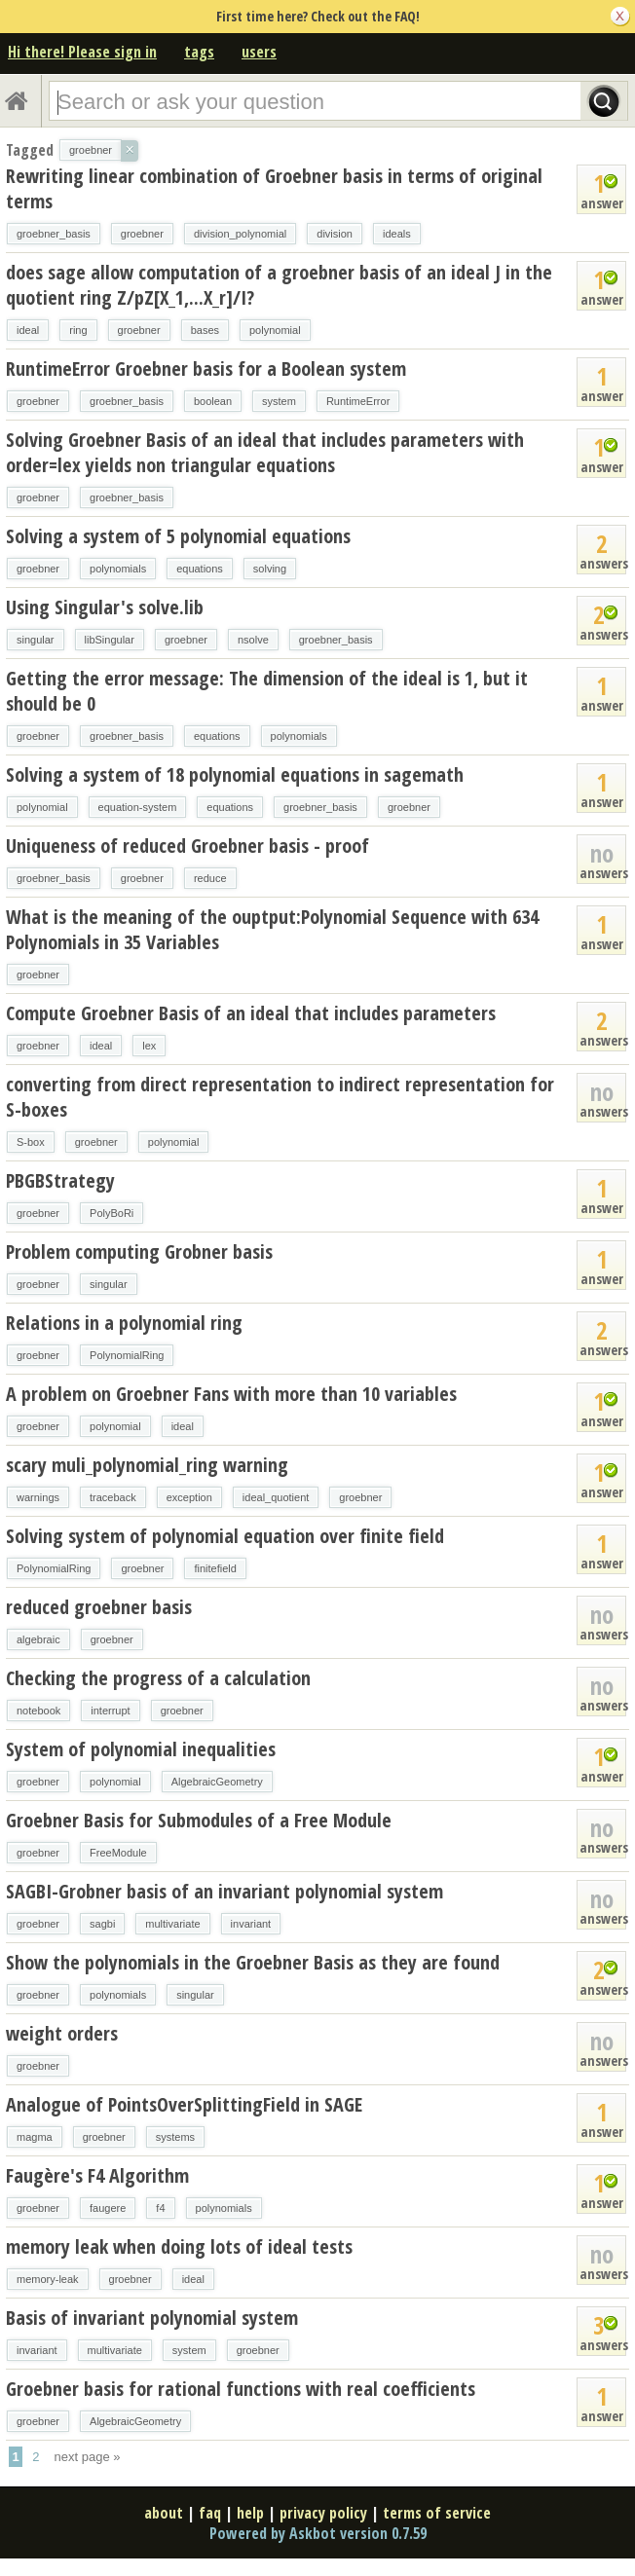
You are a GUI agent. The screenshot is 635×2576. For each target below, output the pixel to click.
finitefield (215, 1568)
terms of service (437, 2512)
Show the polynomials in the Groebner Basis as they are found (253, 1962)
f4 (160, 2208)
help (250, 2512)
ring (78, 330)
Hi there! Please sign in (82, 51)
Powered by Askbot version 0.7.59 (318, 2533)
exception (189, 1497)
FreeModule (118, 1852)
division (335, 233)
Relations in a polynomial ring (124, 1322)
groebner (142, 233)
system (279, 401)
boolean (213, 401)
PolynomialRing (127, 1355)
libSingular (109, 639)
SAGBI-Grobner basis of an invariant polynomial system (224, 1891)
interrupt (110, 1710)
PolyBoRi (111, 1213)
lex (149, 1045)
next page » (88, 2456)
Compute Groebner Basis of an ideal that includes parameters (251, 1013)
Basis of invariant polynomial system (152, 2317)
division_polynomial (240, 233)
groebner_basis (54, 233)
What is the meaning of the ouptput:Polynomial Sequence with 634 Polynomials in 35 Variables (272, 929)
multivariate (172, 1924)
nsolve (253, 639)
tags (199, 51)
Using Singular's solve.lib (105, 607)
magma (35, 2137)
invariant (251, 1924)
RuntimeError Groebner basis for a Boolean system (206, 368)
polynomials (118, 568)
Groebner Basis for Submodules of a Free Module (199, 1820)
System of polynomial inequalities (141, 1749)
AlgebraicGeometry (217, 1781)
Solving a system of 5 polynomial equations (178, 536)
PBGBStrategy (60, 1180)
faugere (108, 2208)
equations (199, 568)
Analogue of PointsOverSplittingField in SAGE (184, 2104)
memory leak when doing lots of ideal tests (179, 2246)
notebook (38, 1710)
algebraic (38, 1639)
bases (205, 330)
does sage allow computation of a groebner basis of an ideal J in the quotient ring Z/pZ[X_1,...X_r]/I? (279, 285)
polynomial (275, 330)
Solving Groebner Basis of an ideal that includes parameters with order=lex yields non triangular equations (265, 452)
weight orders (62, 2033)
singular (36, 639)
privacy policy (323, 2512)
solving (269, 568)
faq (210, 2512)
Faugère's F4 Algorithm (97, 2175)
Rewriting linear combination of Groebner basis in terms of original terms (274, 188)
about (163, 2512)
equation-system (137, 807)
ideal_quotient (276, 1497)
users (259, 51)
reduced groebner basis (99, 1607)
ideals (397, 233)
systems (175, 2137)
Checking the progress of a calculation (158, 1678)
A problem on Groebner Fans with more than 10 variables (231, 1393)
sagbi (102, 1924)
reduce (210, 878)
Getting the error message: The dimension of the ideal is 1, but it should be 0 (267, 691)
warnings (38, 1497)
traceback (113, 1497)
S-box (31, 1142)
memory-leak (48, 2279)
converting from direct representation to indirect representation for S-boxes (280, 1096)
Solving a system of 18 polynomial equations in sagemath (235, 774)
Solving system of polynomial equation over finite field (225, 1536)
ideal (28, 330)
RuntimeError (358, 401)
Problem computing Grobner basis (139, 1251)
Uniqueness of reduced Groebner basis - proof (187, 845)
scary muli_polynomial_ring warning (147, 1465)
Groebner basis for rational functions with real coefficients (240, 2388)
